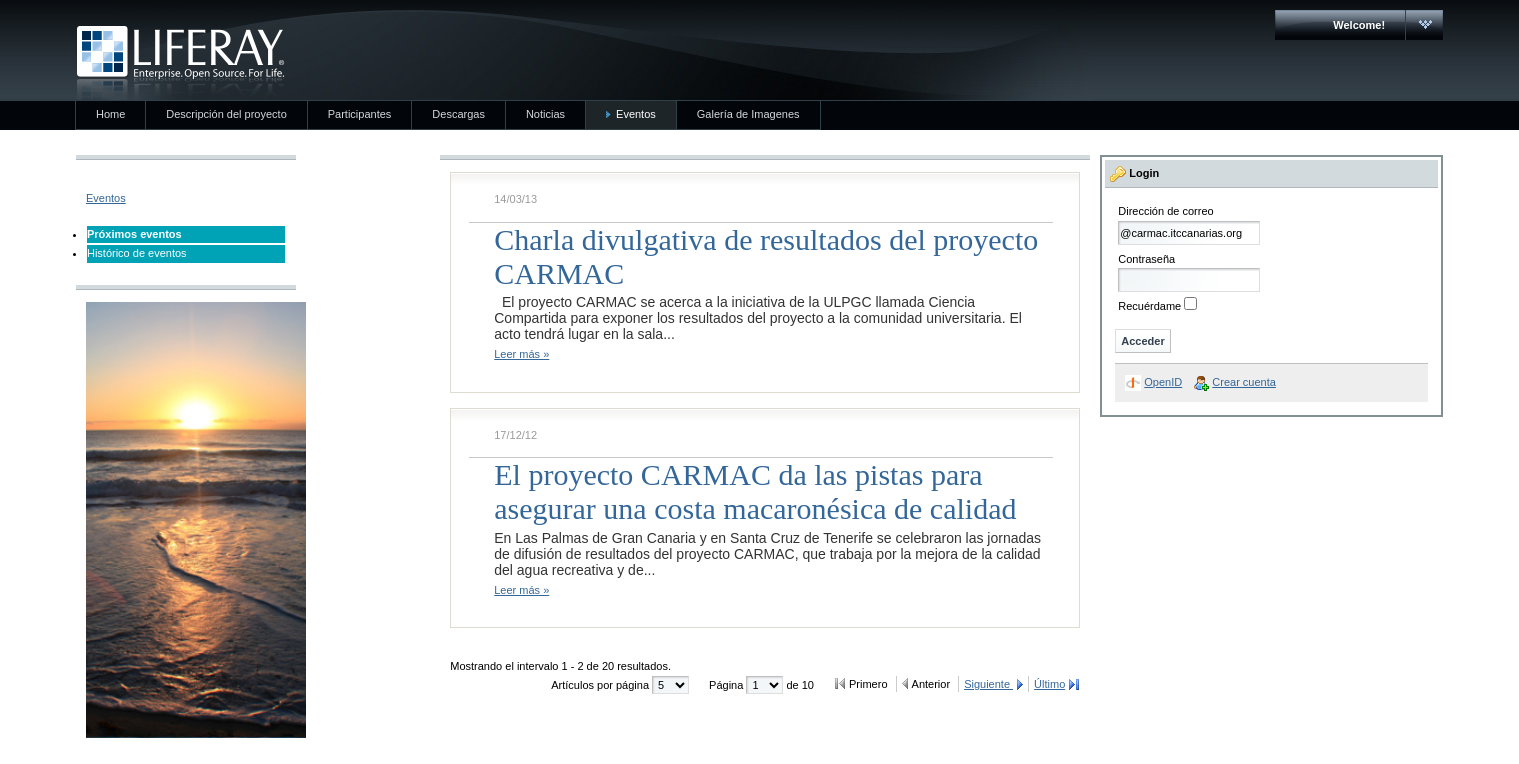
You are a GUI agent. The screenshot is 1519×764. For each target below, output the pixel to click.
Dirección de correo (1165, 211)
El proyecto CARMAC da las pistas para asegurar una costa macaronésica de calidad (755, 491)
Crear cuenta (1244, 382)
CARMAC (180, 63)
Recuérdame (1149, 306)
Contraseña (1146, 259)
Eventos (106, 198)
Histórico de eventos (137, 253)
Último (1049, 684)
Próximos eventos (134, 234)
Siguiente (988, 684)
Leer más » (521, 354)
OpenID (1163, 382)
